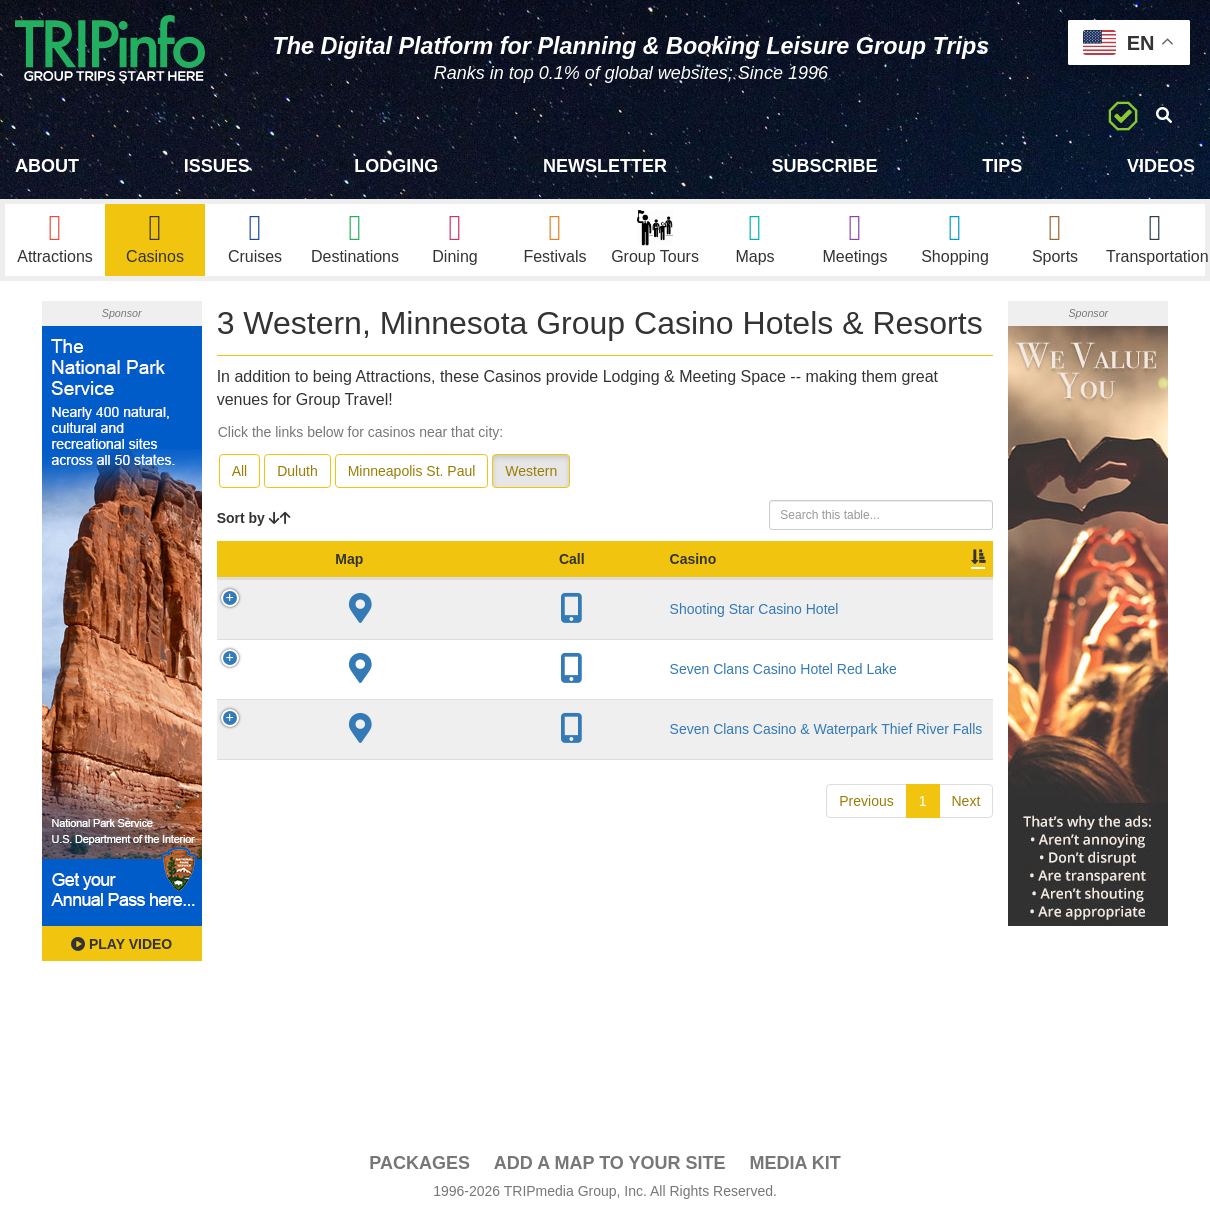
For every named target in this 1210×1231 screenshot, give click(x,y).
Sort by (254, 528)
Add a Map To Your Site (610, 1173)
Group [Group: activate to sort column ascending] (942, 589)
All (240, 481)
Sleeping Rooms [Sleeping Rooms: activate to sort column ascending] (610, 579)
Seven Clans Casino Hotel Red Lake (358, 745)
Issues (217, 166)
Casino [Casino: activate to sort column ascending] (350, 589)
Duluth (297, 481)
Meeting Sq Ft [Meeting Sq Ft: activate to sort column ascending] (705, 579)
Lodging (396, 166)
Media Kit (794, 1173)
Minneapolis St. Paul (412, 481)
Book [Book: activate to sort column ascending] (865, 589)
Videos (1161, 166)
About (47, 166)
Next (966, 982)
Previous (866, 982)
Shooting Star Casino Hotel (363, 648)
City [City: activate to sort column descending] (433, 589)
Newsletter (605, 166)
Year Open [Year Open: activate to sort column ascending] (524, 579)
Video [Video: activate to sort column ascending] (791, 589)
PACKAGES (419, 1173)
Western (531, 481)
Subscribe (825, 166)
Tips (1002, 166)
